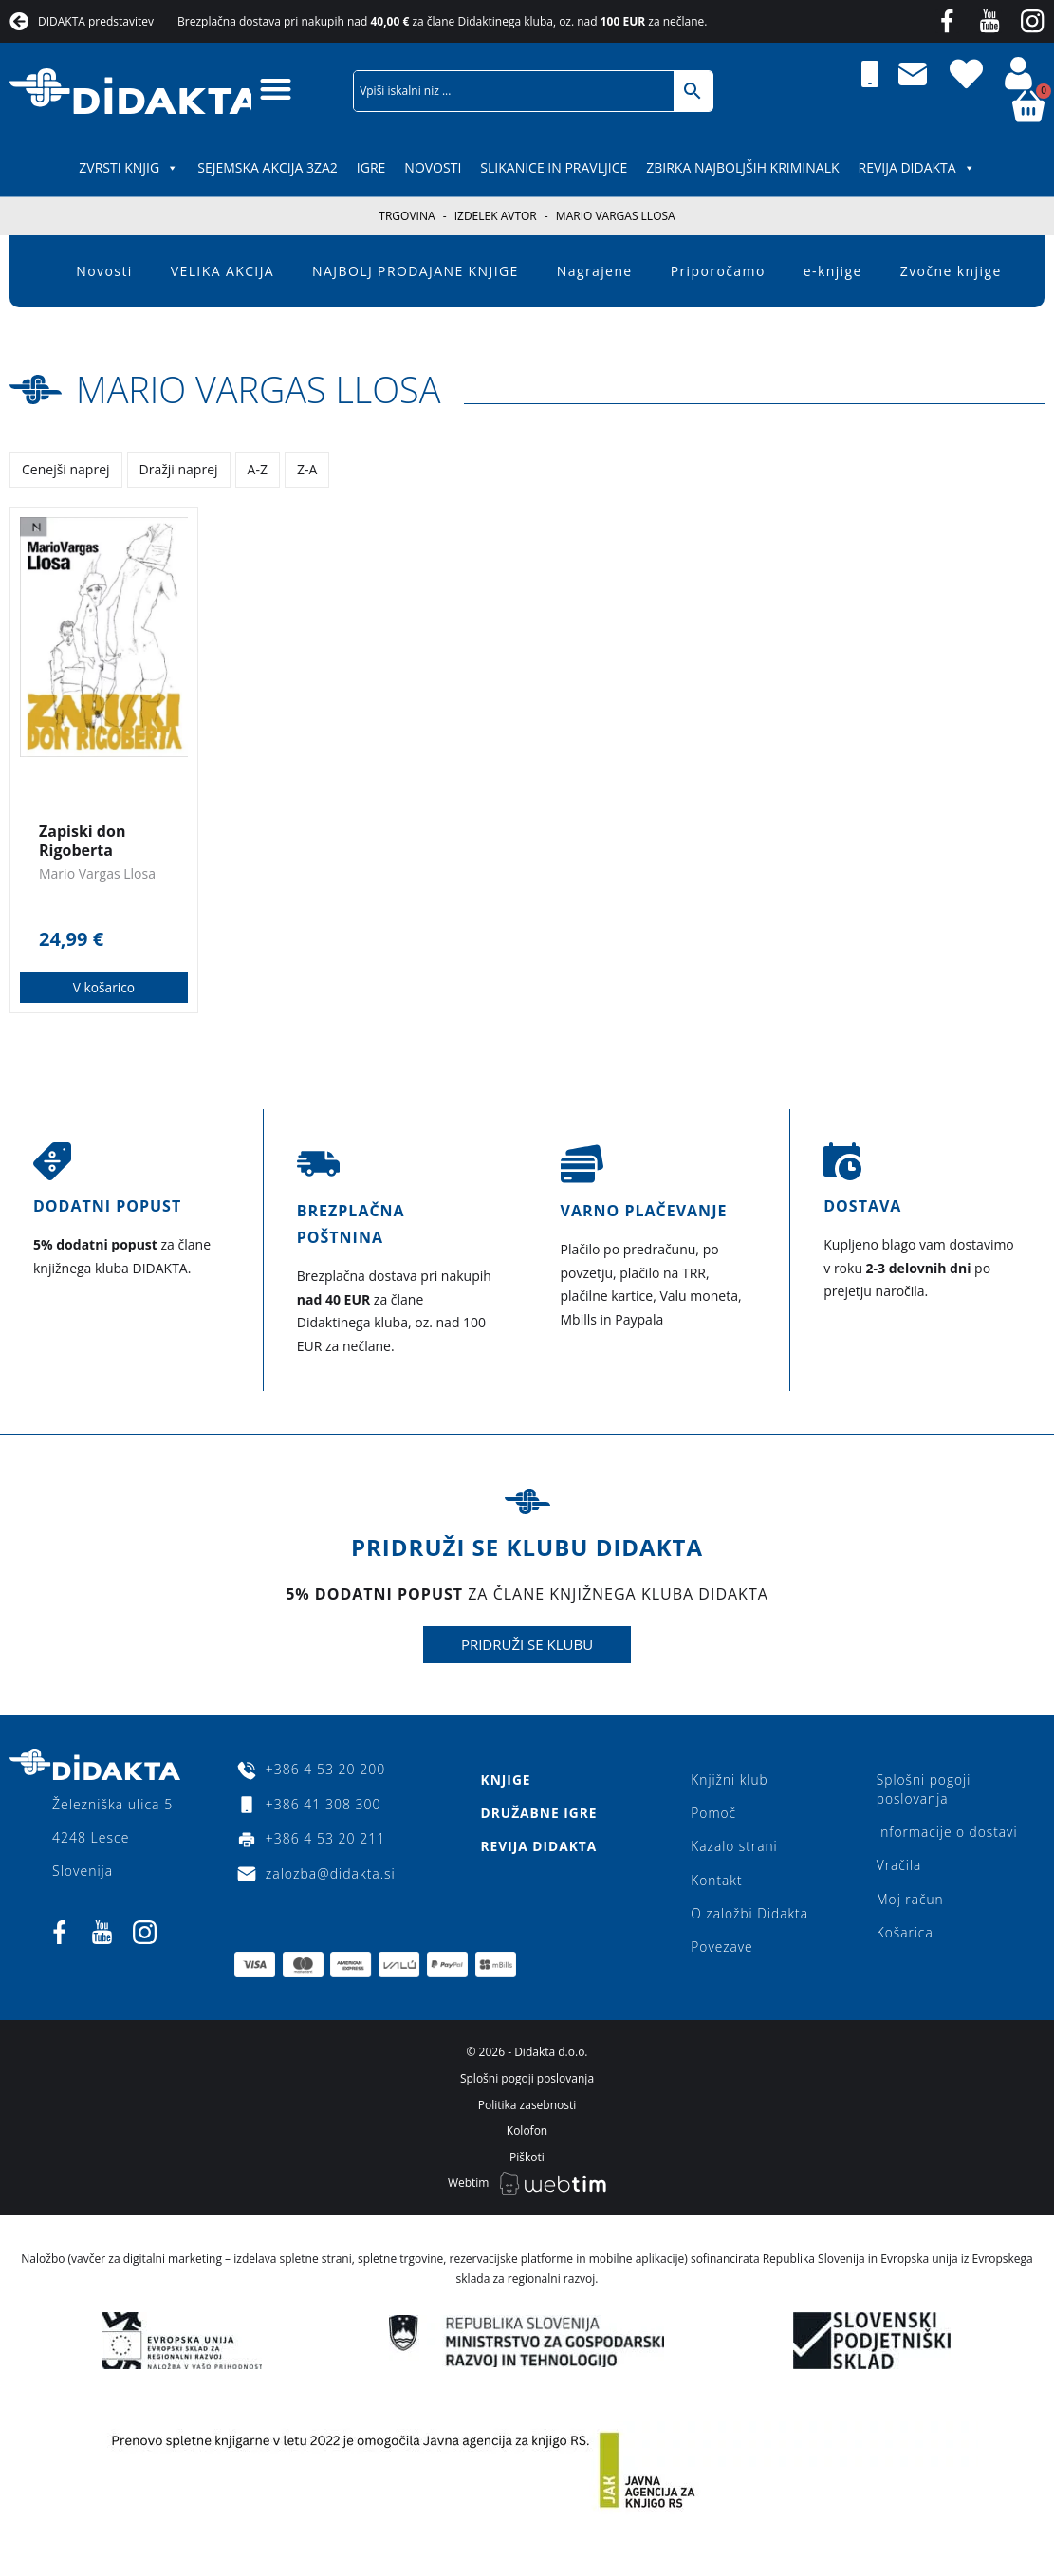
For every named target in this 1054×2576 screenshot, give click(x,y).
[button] (276, 89)
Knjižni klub (729, 1780)
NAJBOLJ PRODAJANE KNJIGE (415, 271)
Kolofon (527, 2137)
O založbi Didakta (749, 1917)
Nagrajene (595, 271)
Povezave (721, 1951)
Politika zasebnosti (527, 2111)
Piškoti (527, 2164)
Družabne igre (538, 1815)
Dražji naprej (178, 469)
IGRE (371, 167)
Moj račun (911, 1902)
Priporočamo (718, 271)
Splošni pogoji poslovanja (924, 1789)
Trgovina (407, 216)
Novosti (432, 167)
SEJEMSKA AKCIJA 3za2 (267, 167)
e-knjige (833, 271)
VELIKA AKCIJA (222, 271)
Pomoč (713, 1815)
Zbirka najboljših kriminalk (742, 167)
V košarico (104, 987)
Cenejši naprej (66, 469)
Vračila (899, 1868)
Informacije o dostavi (948, 1834)
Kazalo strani (734, 1849)
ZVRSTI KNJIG (128, 167)
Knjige (504, 1780)
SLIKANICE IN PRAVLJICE (553, 167)
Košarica (905, 1936)
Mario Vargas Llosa (269, 388)
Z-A (307, 469)
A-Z (258, 469)
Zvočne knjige (951, 271)
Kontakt (716, 1883)
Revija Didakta (917, 167)
